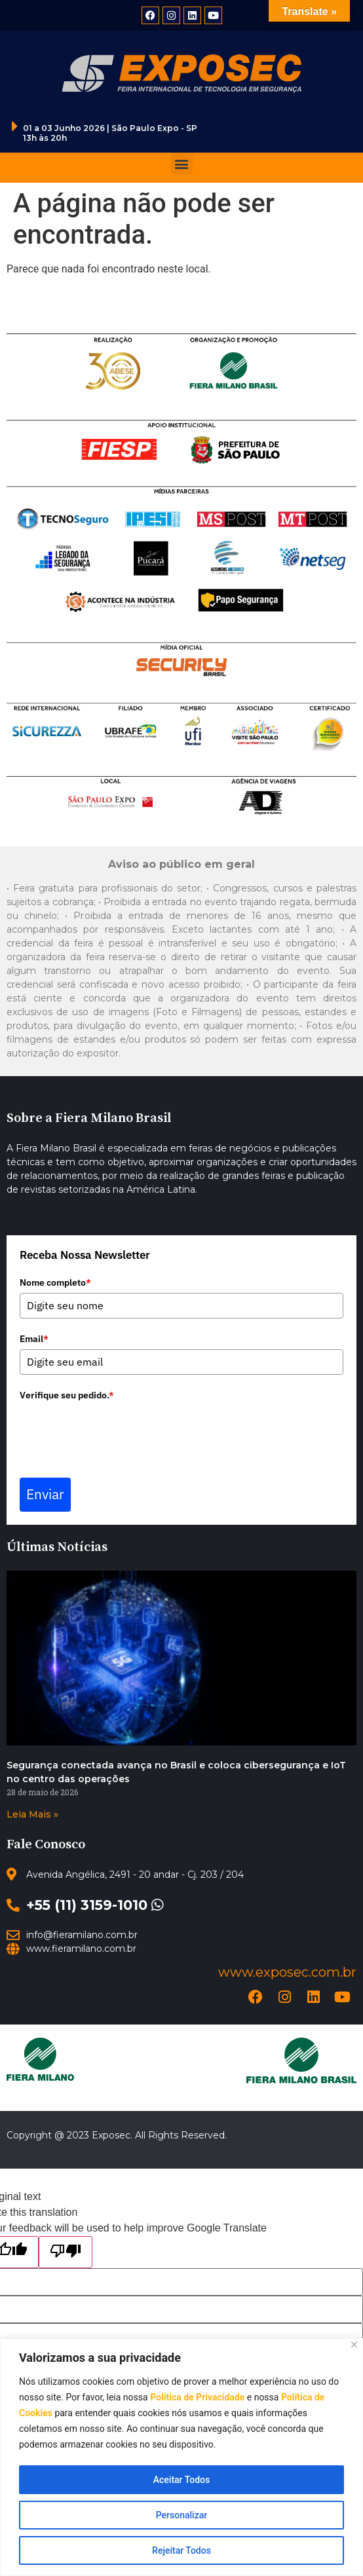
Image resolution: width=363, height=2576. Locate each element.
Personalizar (181, 2515)
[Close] (354, 2344)
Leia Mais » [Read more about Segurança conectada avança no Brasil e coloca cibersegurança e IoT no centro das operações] (32, 1814)
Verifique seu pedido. (67, 1395)
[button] (182, 163)
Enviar (45, 1494)
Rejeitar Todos (181, 2550)
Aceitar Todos (181, 2479)
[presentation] (119, 1431)
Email (34, 1339)
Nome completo (55, 1282)
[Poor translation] (65, 2252)
